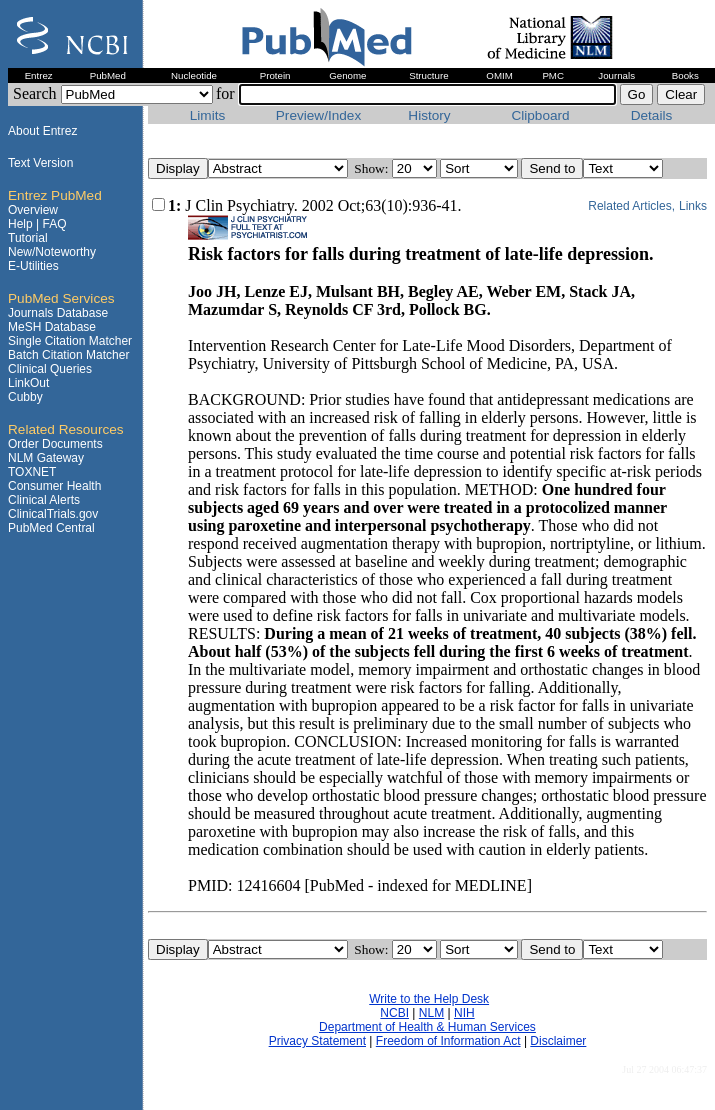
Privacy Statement (317, 1041)
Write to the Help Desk (429, 999)
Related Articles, (631, 206)
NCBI (394, 1013)
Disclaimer (558, 1041)
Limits (208, 115)
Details (652, 115)
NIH (464, 1013)
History (429, 115)
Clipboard (540, 115)
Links (693, 206)
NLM (431, 1013)
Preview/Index (318, 115)
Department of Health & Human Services (427, 1027)
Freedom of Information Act (448, 1041)
